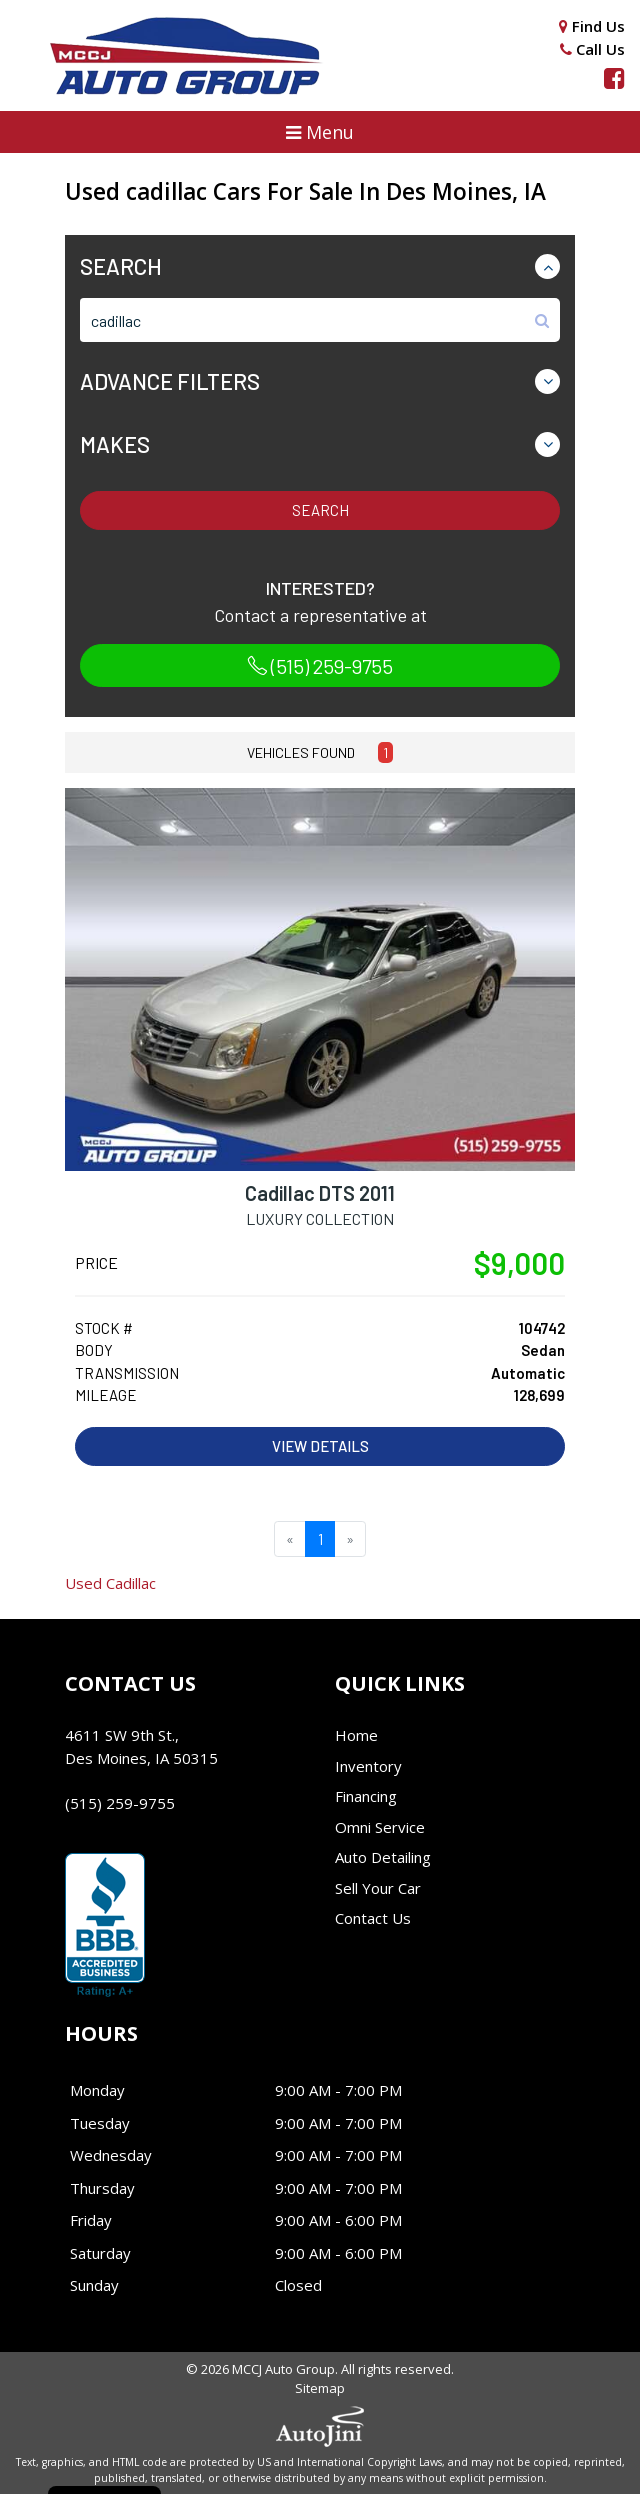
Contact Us (373, 1918)
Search (320, 510)
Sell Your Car (378, 1888)
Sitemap (320, 2388)
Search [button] (121, 266)
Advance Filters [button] (170, 381)
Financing (366, 1796)
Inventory (368, 1766)
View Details (320, 1446)
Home (356, 1735)
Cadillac (110, 1583)
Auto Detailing (383, 1857)
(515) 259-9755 (320, 666)
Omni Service (380, 1827)
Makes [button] (115, 444)
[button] (320, 132)
